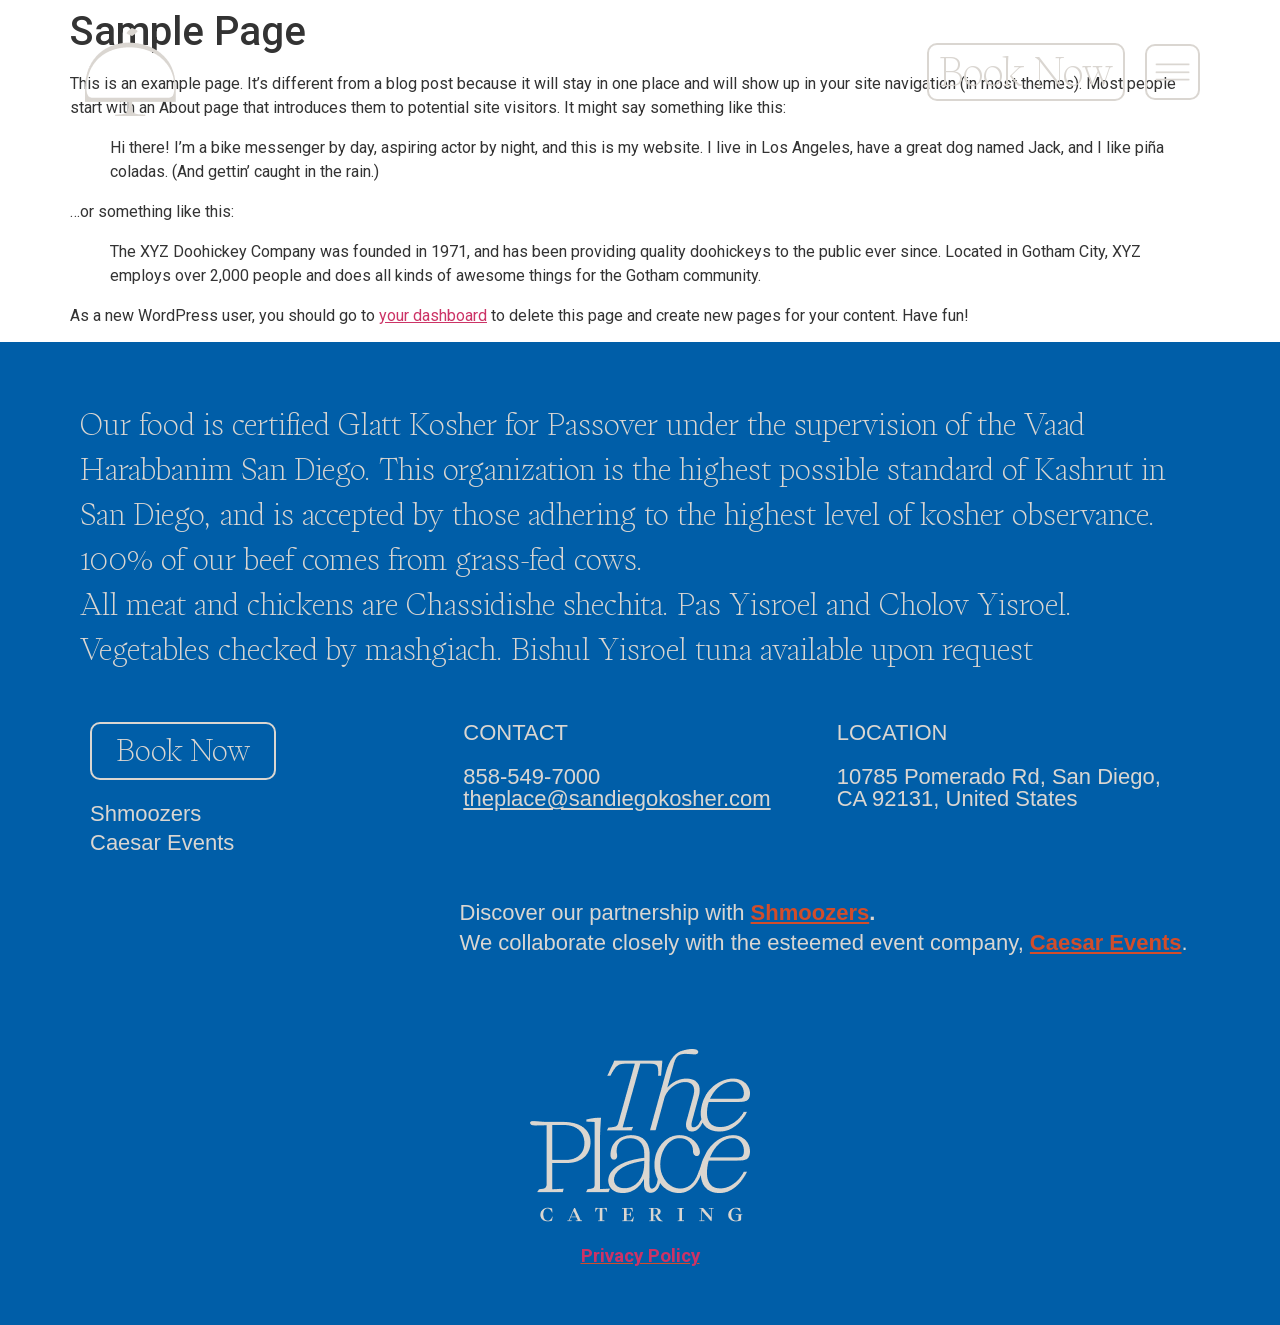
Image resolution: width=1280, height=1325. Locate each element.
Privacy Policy (640, 1256)
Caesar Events (162, 842)
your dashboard (433, 315)
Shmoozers (145, 813)
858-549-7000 (531, 776)
